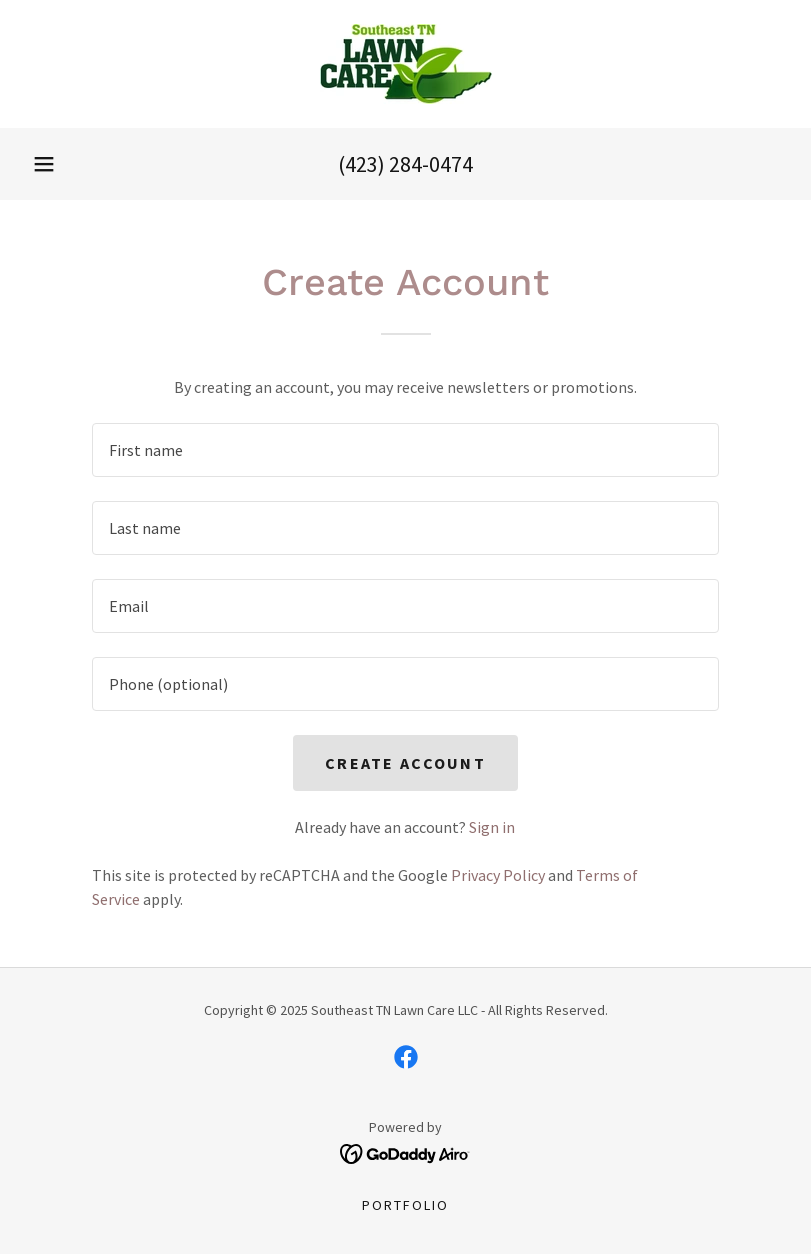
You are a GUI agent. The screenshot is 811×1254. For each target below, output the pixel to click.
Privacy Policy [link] (498, 875)
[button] (44, 164)
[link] (405, 64)
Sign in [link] (492, 827)
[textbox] (406, 450)
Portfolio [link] (405, 1205)
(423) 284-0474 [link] (405, 164)
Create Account (405, 763)
